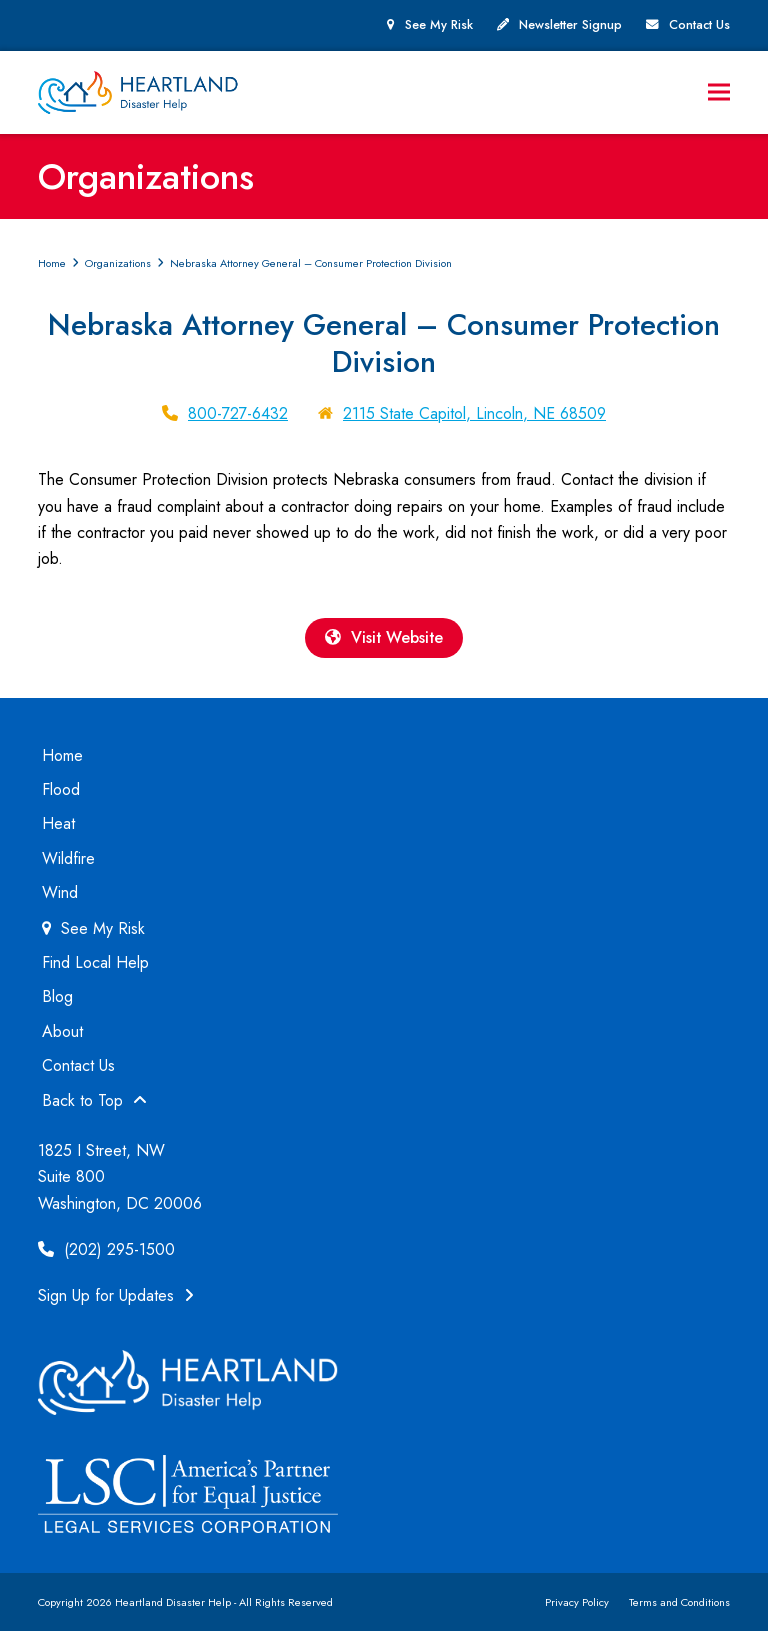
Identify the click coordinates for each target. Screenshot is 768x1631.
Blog (57, 997)
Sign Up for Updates (116, 1296)
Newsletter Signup (570, 25)
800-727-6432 (238, 413)
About (62, 1031)
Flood (61, 789)
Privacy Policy (577, 1602)
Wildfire (68, 858)
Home (62, 755)
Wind (60, 892)
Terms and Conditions (679, 1602)
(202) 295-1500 (106, 1249)
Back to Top (94, 1100)
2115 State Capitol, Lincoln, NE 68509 (474, 413)
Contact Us (699, 25)
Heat (58, 824)
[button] (719, 92)
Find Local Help (95, 962)
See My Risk (439, 25)
